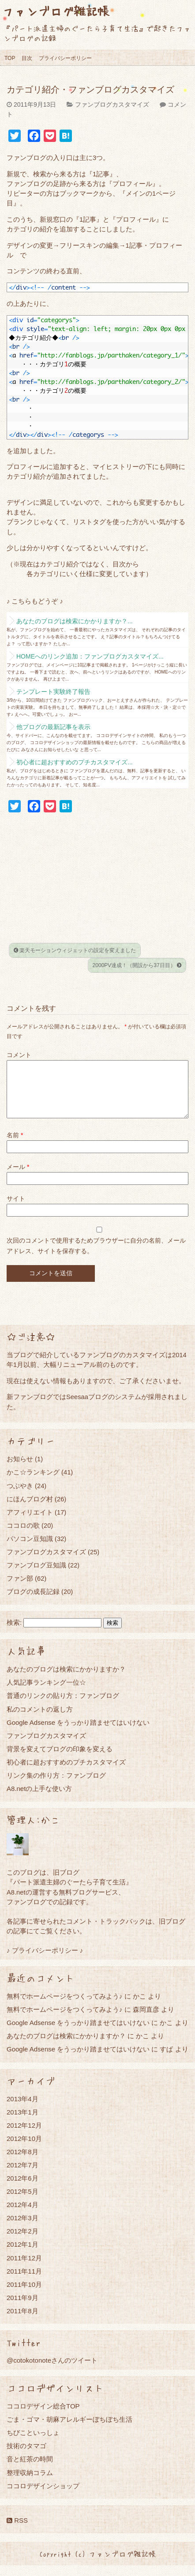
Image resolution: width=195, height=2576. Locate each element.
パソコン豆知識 (30, 1549)
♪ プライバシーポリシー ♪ (45, 1961)
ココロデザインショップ (43, 2496)
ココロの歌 (23, 1536)
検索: (14, 1633)
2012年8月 (22, 2162)
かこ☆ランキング (33, 1482)
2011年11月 (24, 2282)
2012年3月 (22, 2228)
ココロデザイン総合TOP (43, 2416)
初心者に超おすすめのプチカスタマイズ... (74, 762)
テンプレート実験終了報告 (53, 691)
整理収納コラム (30, 2483)
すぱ (166, 2059)
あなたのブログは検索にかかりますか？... (74, 621)
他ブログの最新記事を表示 (53, 726)
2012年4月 (22, 2215)
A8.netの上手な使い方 (39, 1799)
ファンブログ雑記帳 (55, 11)
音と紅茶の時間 (30, 2469)
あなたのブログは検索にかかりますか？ (66, 1679)
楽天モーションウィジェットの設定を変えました (75, 950)
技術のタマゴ (26, 2456)
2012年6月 (22, 2189)
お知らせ (20, 1469)
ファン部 (20, 1589)
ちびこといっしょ (33, 2443)
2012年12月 (24, 2136)
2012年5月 (22, 2202)
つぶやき (20, 1496)
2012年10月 (24, 2149)
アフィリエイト (30, 1522)
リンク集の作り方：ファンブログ (56, 1786)
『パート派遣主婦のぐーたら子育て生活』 (69, 1892)
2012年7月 (22, 2175)
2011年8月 (22, 2321)
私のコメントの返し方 (40, 1720)
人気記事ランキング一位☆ (46, 1693)
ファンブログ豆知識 (36, 1575)
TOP (9, 58)
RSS (17, 2531)
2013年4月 (22, 2109)
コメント (19, 1054)
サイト (16, 1209)
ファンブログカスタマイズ (112, 104)
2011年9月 (22, 2308)
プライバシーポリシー (65, 58)
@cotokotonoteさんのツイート (52, 2371)
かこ (166, 2033)
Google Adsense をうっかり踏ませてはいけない (78, 1733)
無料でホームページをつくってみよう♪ (65, 2006)
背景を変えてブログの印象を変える (59, 1759)
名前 (15, 1145)
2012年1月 (22, 2255)
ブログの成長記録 (33, 1602)
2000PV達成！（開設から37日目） (137, 965)
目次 (27, 58)
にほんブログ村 (30, 1509)
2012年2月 (22, 2241)
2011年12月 (24, 2268)
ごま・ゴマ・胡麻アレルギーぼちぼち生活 (69, 2430)
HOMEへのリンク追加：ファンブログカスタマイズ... (90, 656)
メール (18, 1177)
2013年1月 (22, 2122)
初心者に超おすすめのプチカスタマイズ (66, 1772)
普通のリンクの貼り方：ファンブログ (63, 1706)
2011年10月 (24, 2295)
